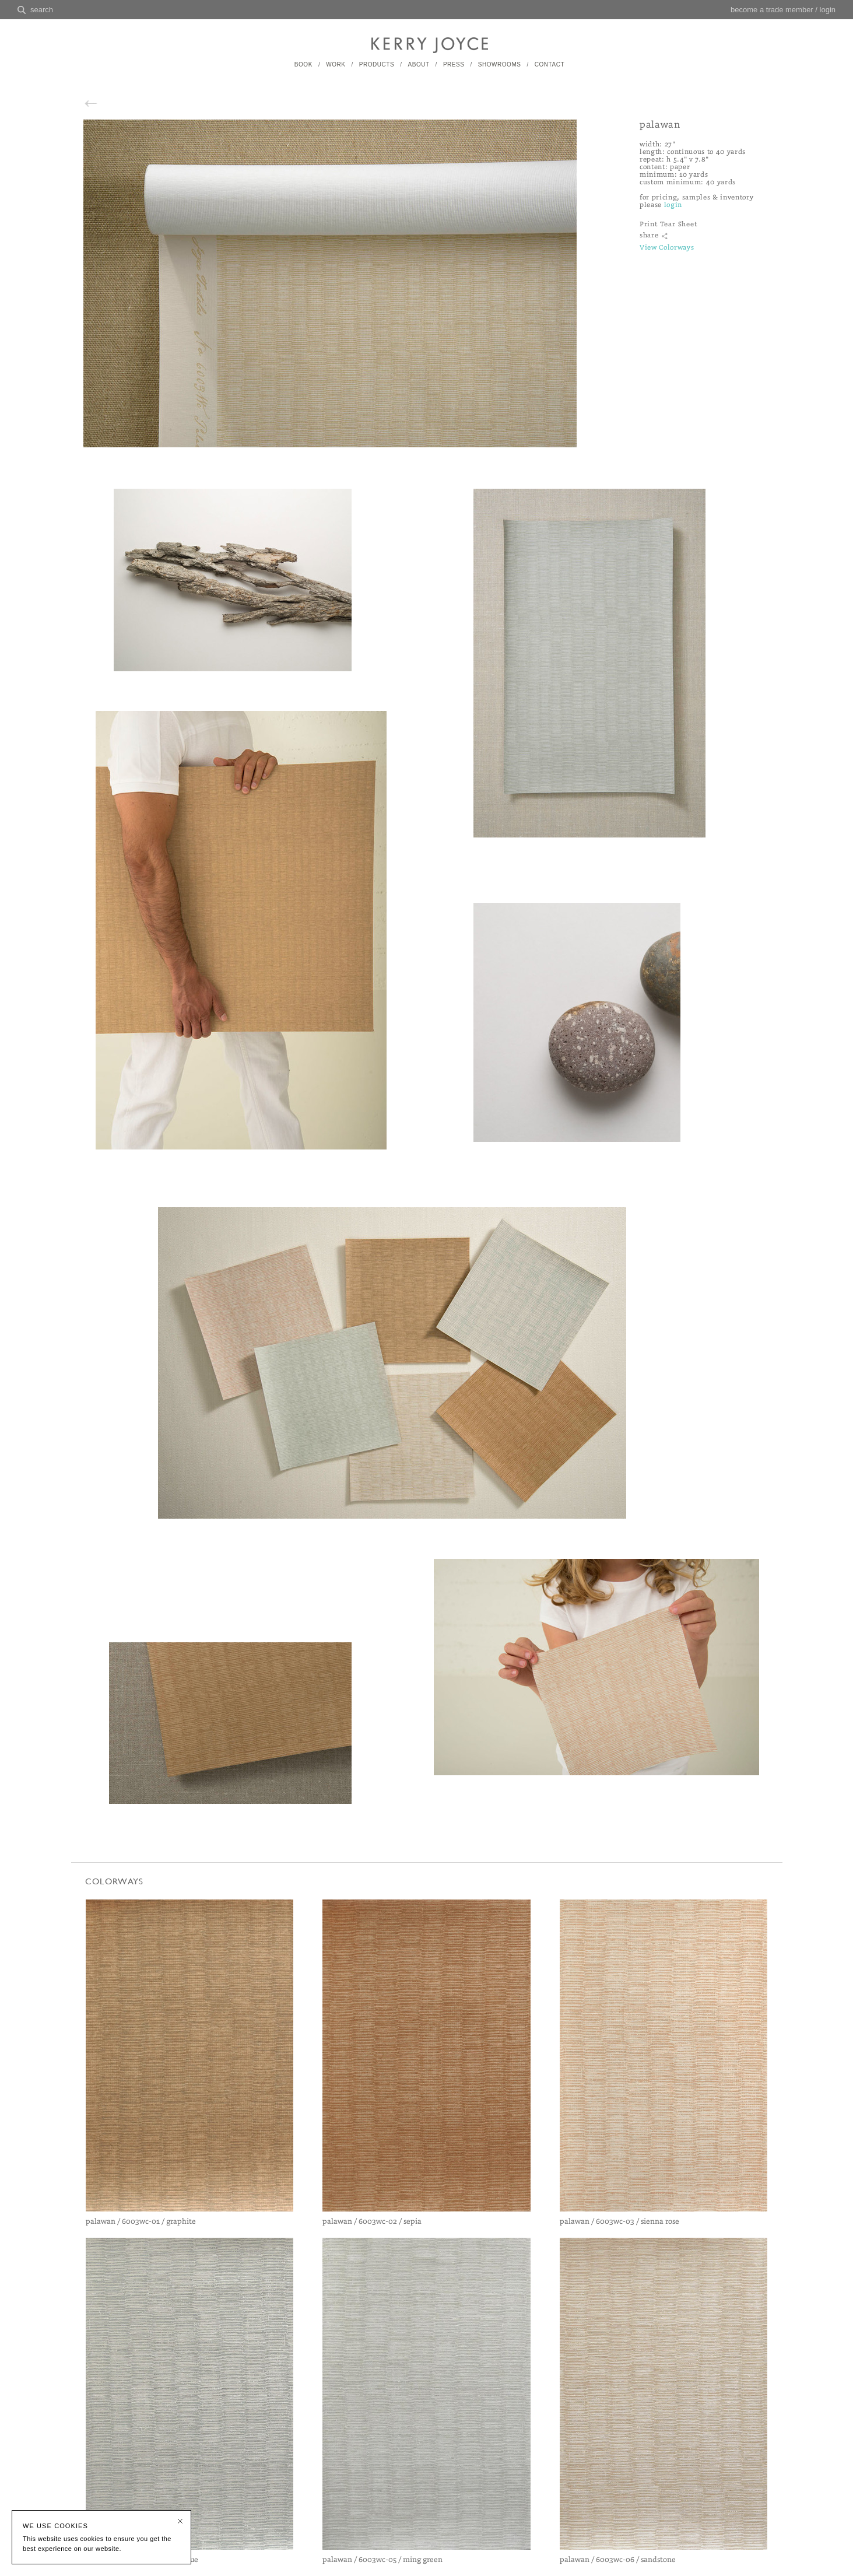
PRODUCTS (376, 64)
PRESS (454, 64)
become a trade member (772, 9)
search (41, 9)
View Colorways (667, 247)
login (828, 9)
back (103, 102)
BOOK (303, 64)
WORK (335, 64)
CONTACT (549, 64)
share (649, 235)
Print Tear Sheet (668, 224)
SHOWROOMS (499, 64)
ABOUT (418, 64)
